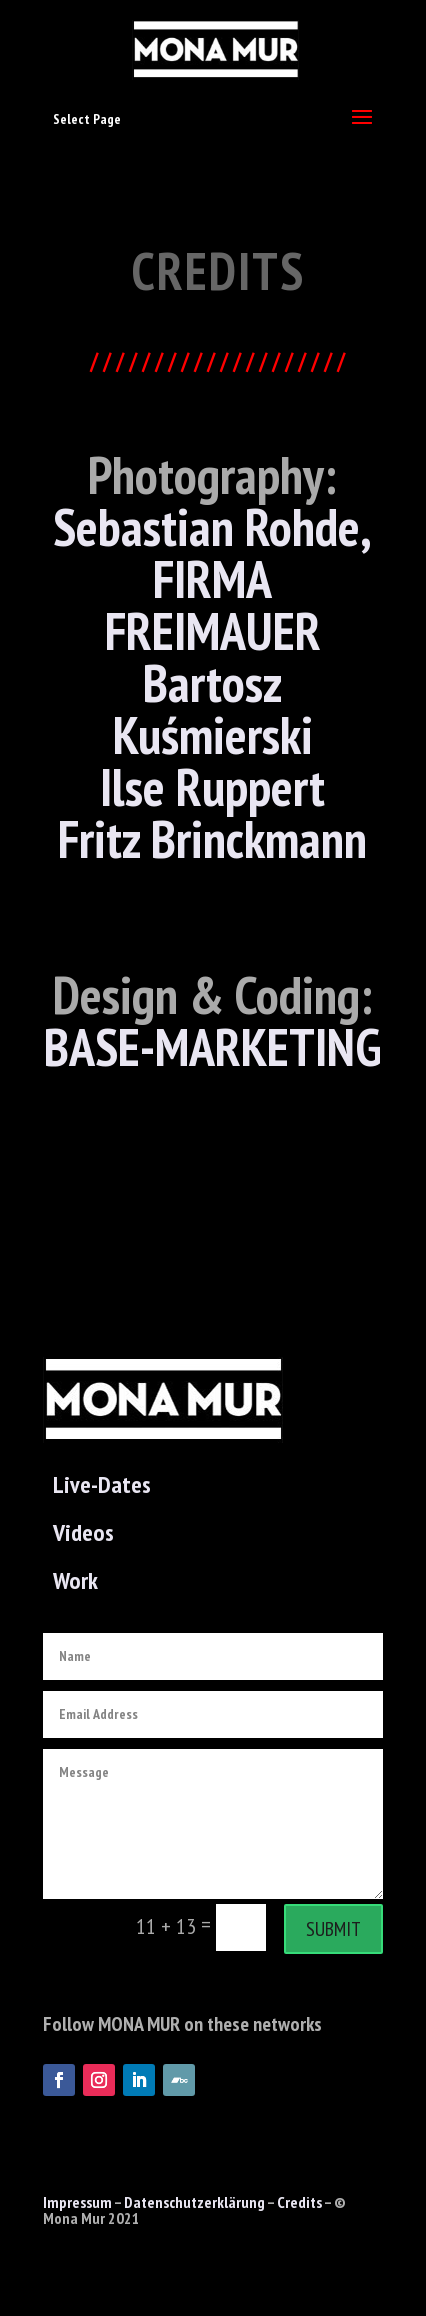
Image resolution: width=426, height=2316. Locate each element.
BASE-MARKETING (213, 1046)
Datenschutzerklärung (194, 2202)
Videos (83, 1532)
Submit (333, 1929)
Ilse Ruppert (212, 786)
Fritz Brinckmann (212, 838)
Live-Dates (102, 1484)
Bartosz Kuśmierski (213, 708)
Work (75, 1580)
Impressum (77, 2202)
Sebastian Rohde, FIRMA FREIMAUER (212, 578)
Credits (299, 2202)
